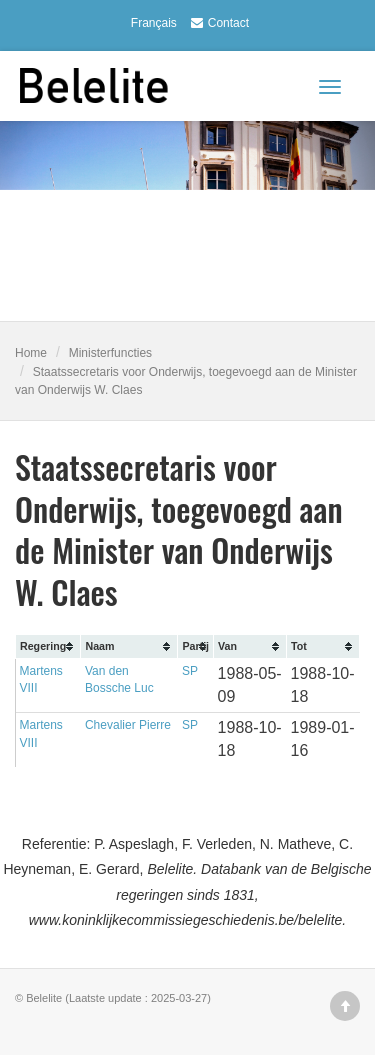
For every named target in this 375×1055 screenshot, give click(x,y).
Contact (217, 23)
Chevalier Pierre (128, 725)
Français (154, 23)
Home (31, 353)
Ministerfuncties (110, 353)
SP (190, 671)
